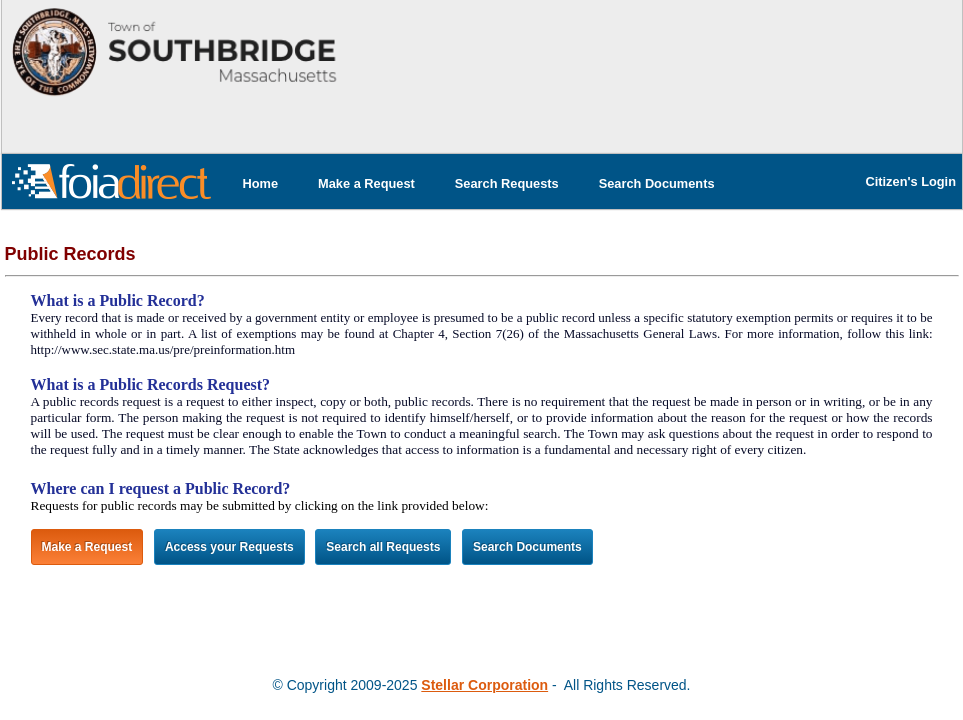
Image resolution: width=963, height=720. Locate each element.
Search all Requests (383, 547)
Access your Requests (229, 547)
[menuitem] (261, 183)
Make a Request (366, 183)
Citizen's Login (911, 181)
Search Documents (657, 183)
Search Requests (507, 183)
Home (261, 183)
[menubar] (479, 183)
